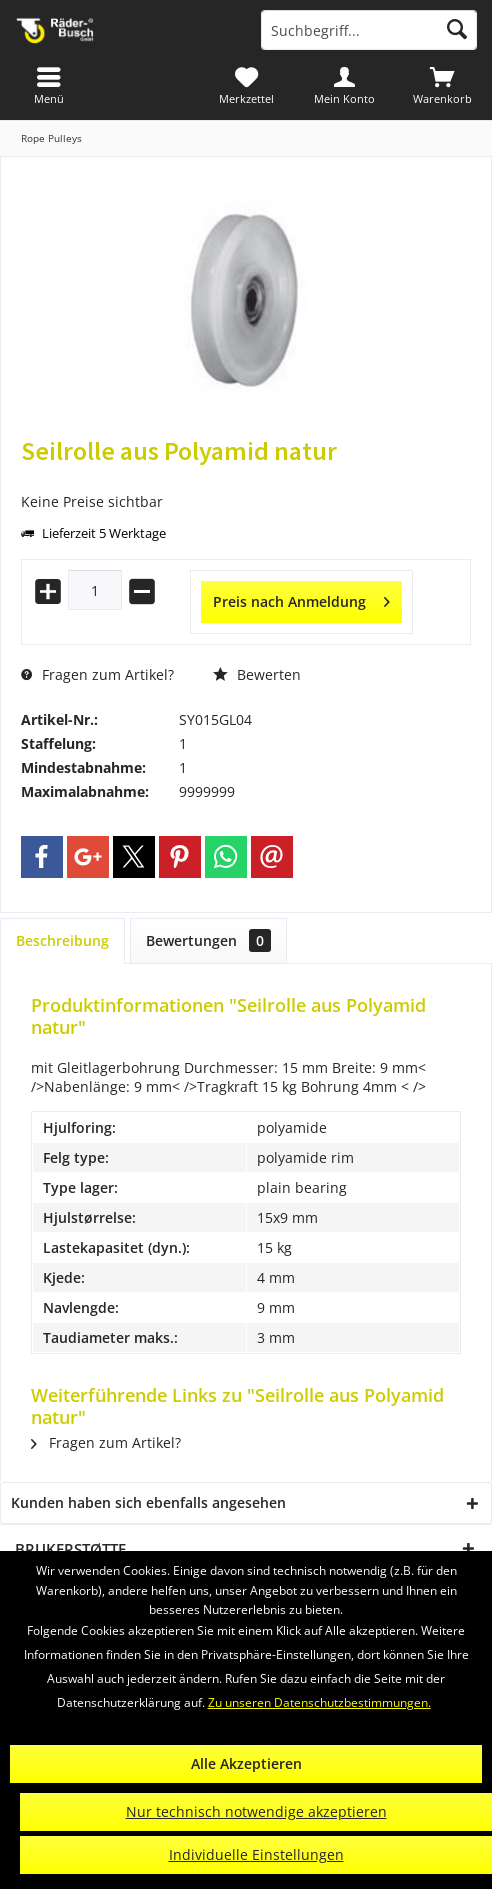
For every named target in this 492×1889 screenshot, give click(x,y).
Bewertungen (208, 940)
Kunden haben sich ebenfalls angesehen (148, 1502)
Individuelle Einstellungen (256, 1854)
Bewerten (257, 674)
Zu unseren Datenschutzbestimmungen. (319, 1702)
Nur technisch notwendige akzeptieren (256, 1811)
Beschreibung (62, 940)
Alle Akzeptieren (246, 1763)
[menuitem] (443, 85)
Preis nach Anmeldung (301, 598)
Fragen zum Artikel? (97, 674)
